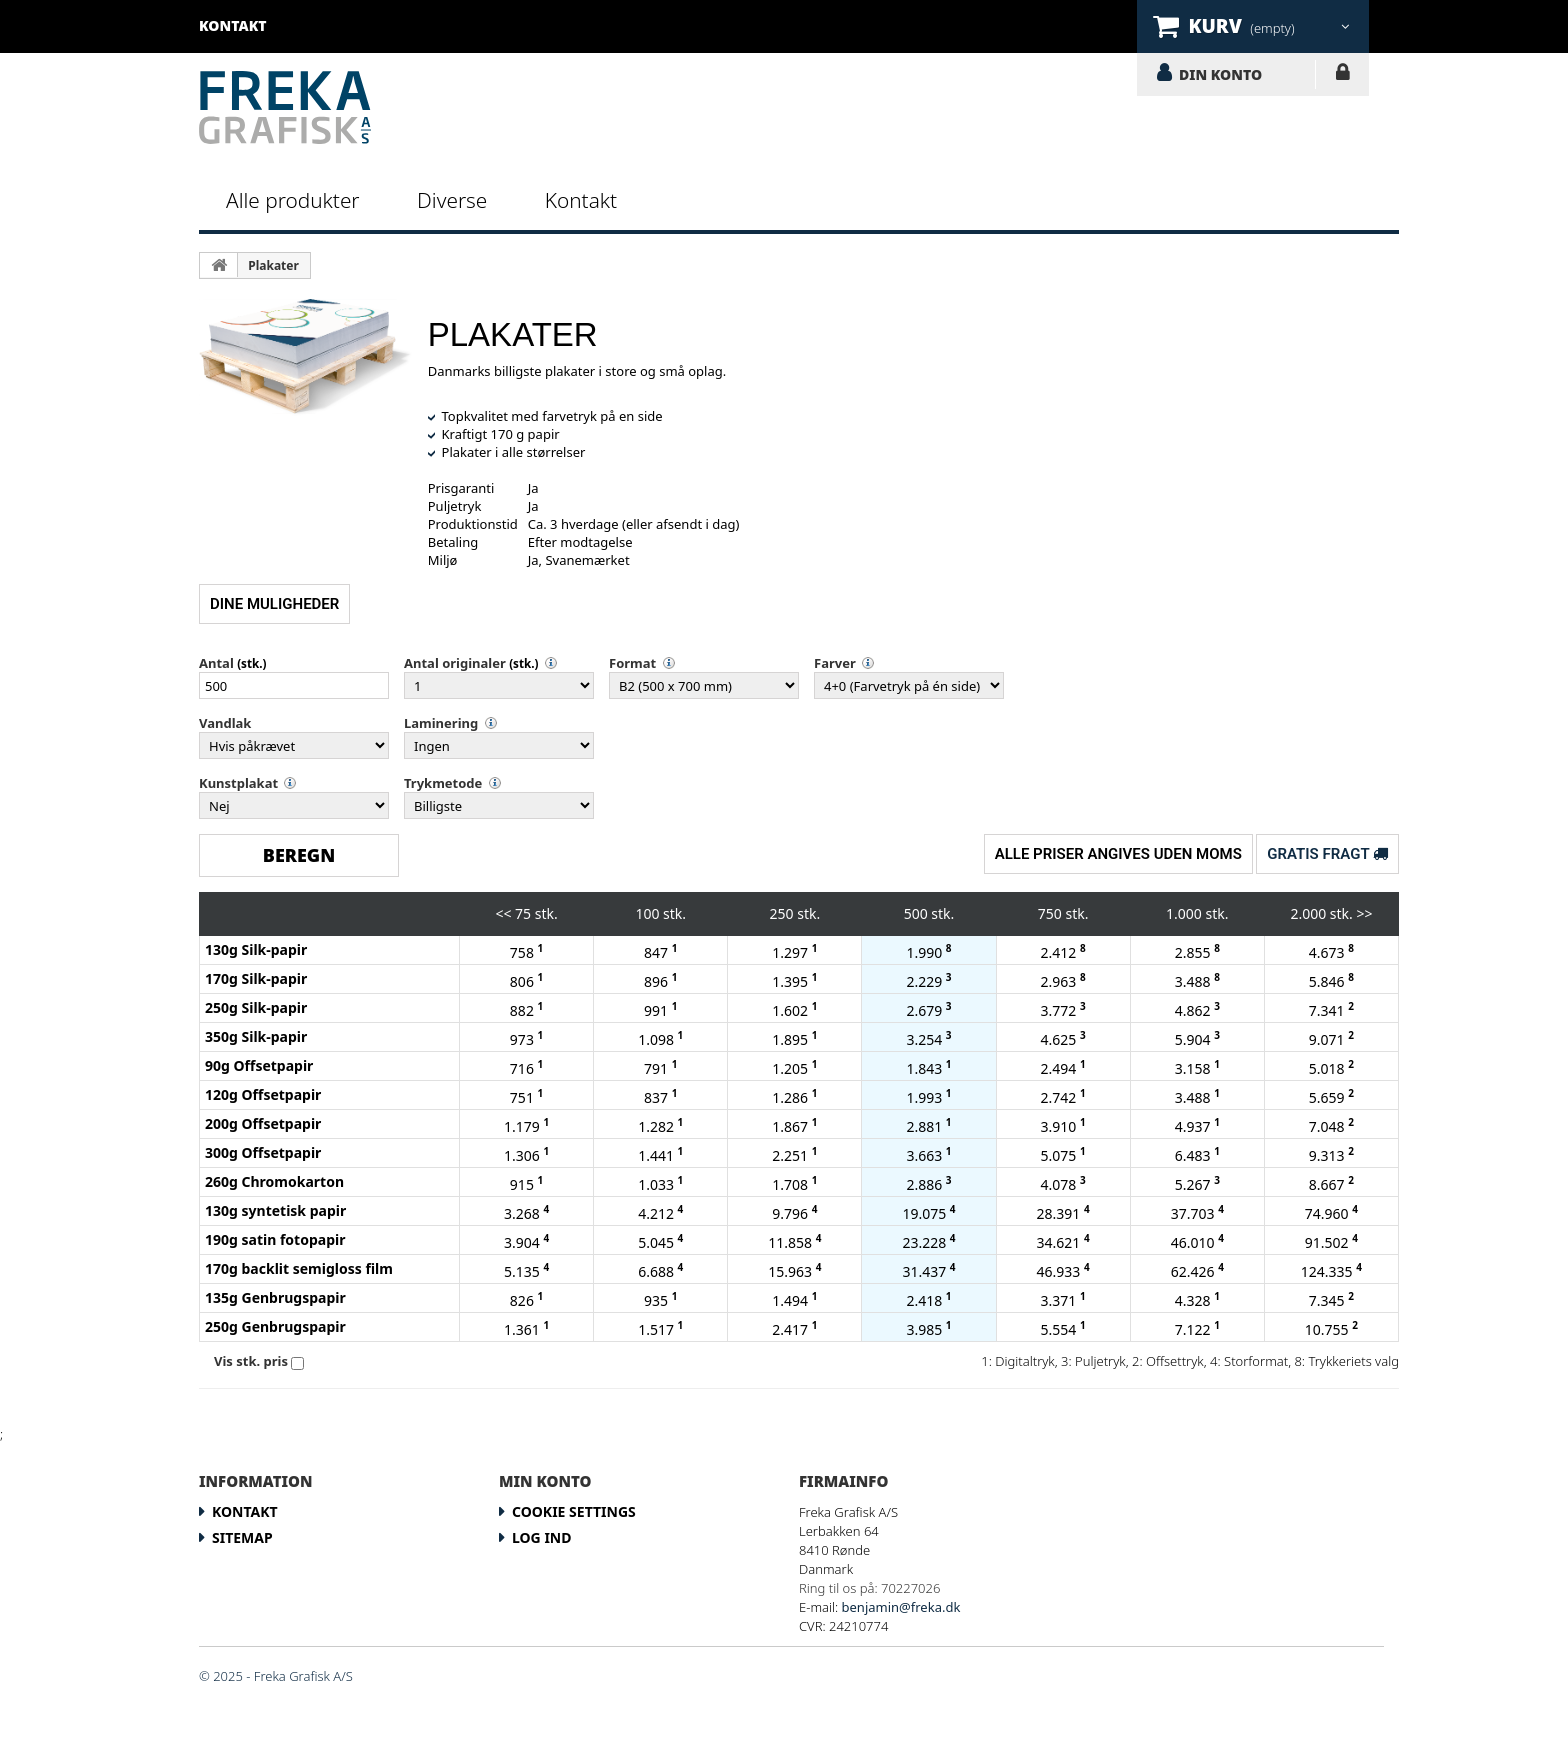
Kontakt (581, 200)
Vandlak (225, 723)
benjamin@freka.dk (901, 1607)
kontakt (233, 25)
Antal (216, 663)
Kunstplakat (238, 783)
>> (1364, 913)
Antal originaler (455, 663)
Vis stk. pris (251, 1361)
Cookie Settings (574, 1511)
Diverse (452, 200)
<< (503, 913)
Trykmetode (443, 783)
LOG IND (1342, 76)
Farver (835, 663)
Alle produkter (293, 200)
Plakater (273, 265)
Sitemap (242, 1537)
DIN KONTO (1220, 74)
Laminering (441, 723)
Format (632, 663)
